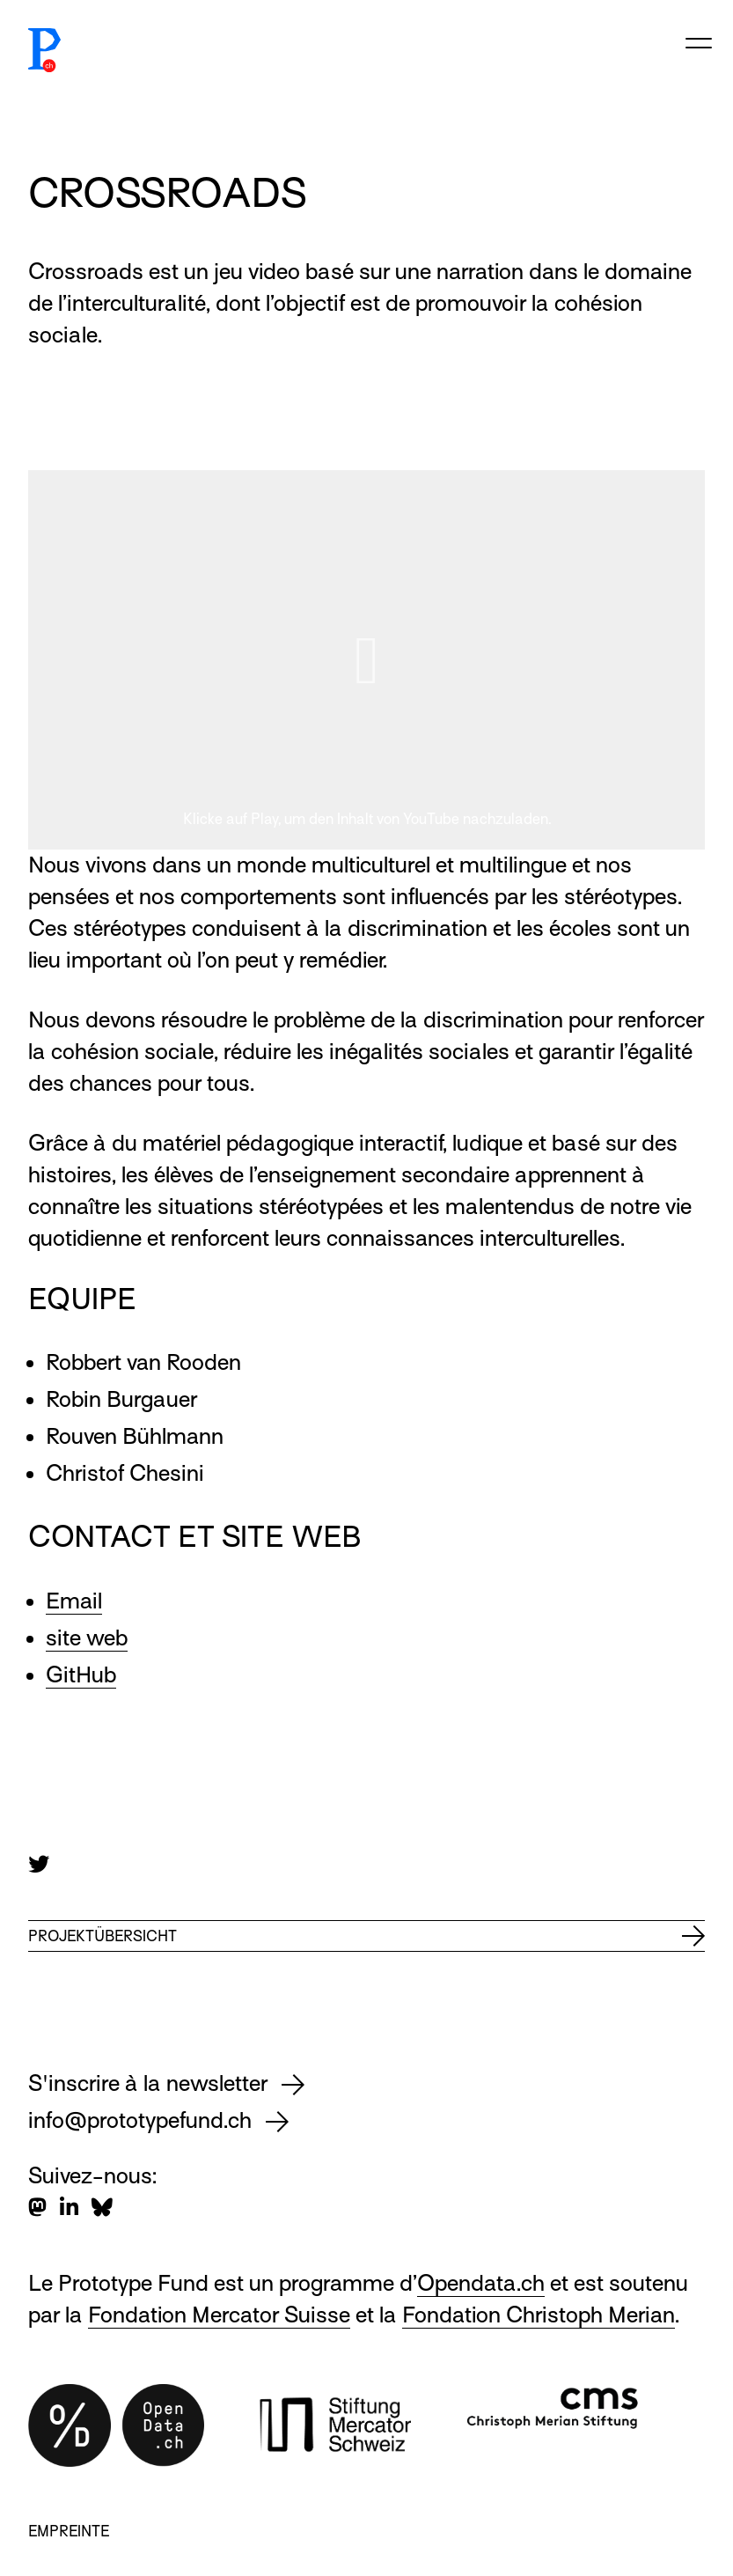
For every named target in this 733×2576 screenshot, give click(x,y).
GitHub (81, 1675)
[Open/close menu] (698, 40)
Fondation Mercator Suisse (219, 2315)
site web (87, 1638)
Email (74, 1601)
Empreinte (69, 2531)
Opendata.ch (481, 2283)
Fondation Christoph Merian (538, 2315)
